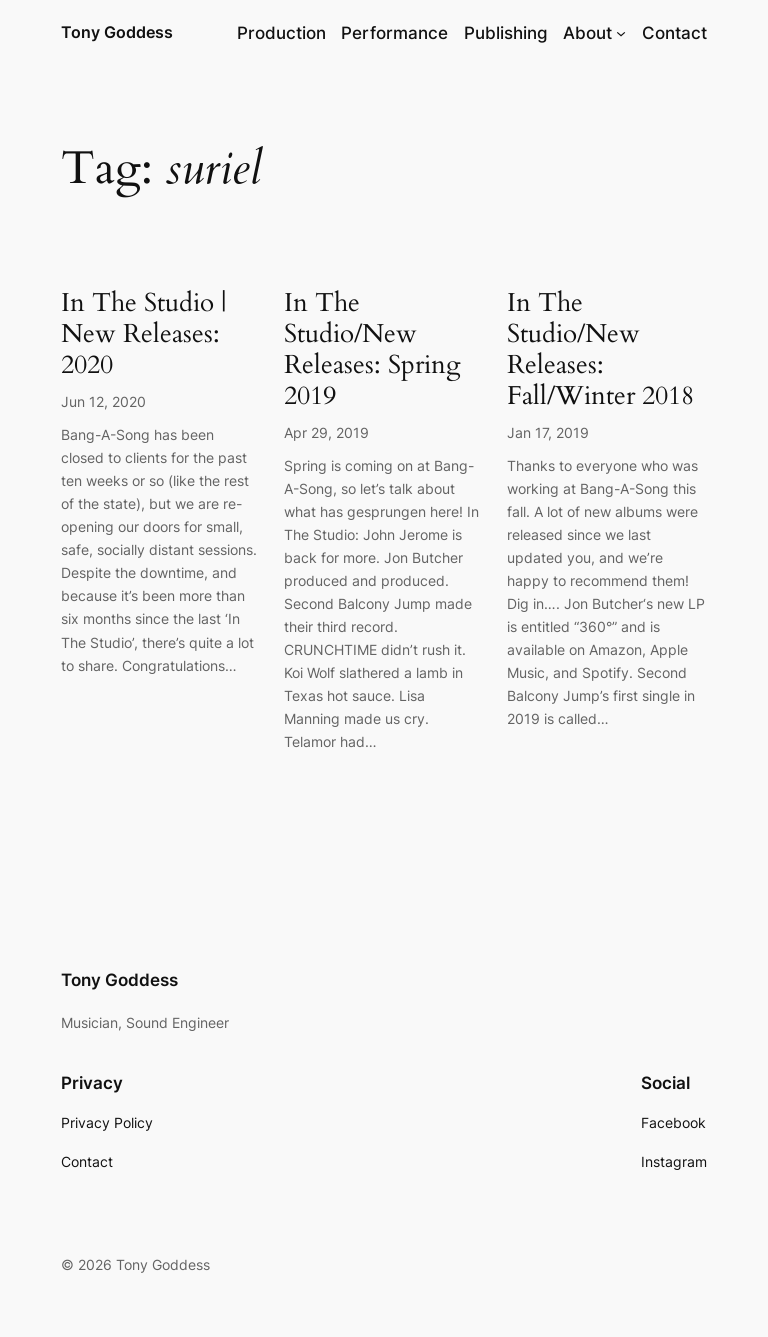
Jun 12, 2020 (103, 401)
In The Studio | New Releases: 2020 (143, 334)
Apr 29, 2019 (326, 432)
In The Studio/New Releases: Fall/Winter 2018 (600, 349)
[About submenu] (621, 33)
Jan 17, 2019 (548, 432)
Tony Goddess (117, 32)
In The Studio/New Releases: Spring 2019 (372, 349)
